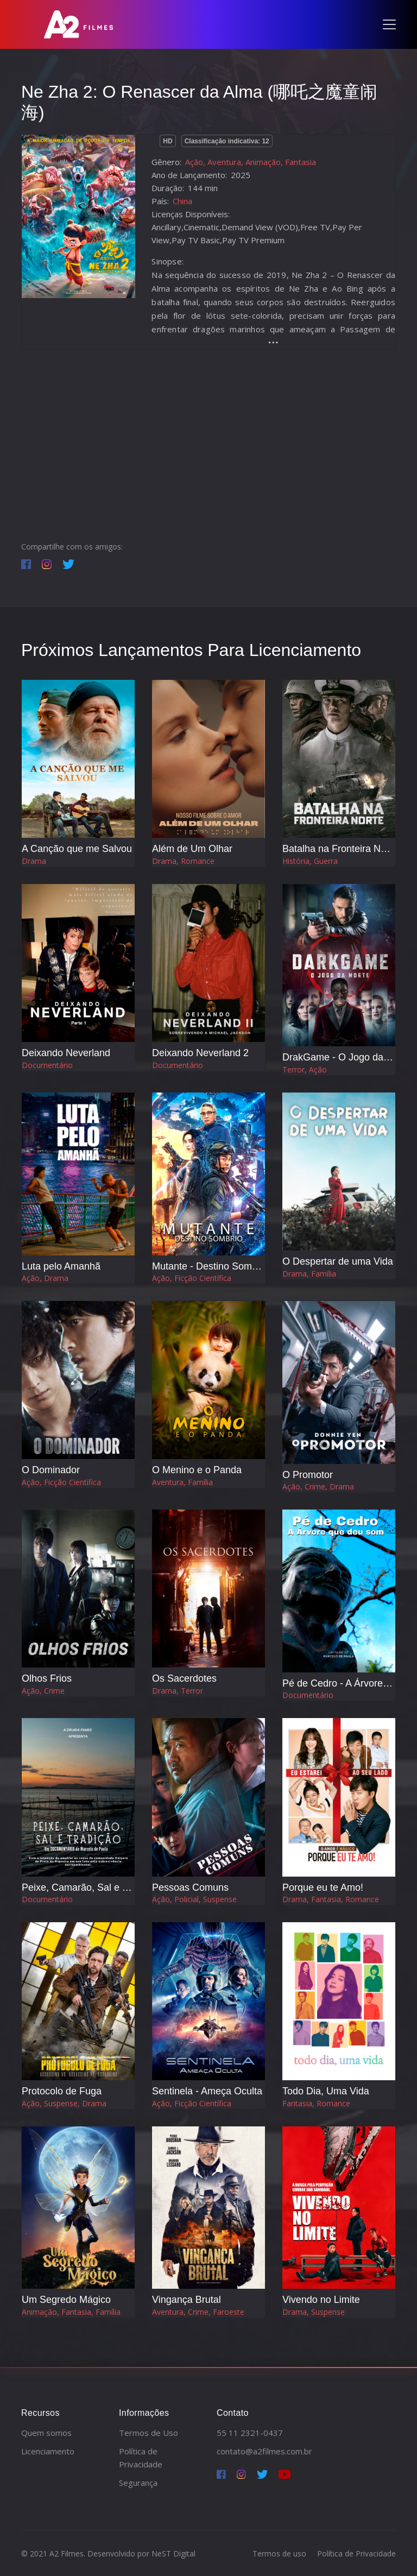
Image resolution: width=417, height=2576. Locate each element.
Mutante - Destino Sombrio (210, 1266)
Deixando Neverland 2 (200, 1052)
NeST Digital (173, 2553)
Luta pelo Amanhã (61, 1266)
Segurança (138, 2482)
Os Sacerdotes (184, 1678)
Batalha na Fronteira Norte (339, 848)
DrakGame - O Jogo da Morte (346, 1057)
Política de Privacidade (356, 2553)
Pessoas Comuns (190, 1887)
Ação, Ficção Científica (191, 1278)
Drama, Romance (183, 861)
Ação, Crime (43, 1690)
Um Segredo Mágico (66, 2299)
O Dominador (51, 1469)
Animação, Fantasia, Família (71, 2312)
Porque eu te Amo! (322, 1887)
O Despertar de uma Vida (337, 1261)
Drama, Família (309, 1273)
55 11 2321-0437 (250, 2432)
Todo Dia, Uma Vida (325, 2091)
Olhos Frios (47, 1678)
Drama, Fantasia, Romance (330, 1899)
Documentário (47, 1065)
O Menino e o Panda (197, 1469)
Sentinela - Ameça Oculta (207, 2091)
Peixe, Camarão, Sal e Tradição (91, 1887)
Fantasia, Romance (316, 2103)
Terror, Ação (304, 1069)
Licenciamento (47, 2451)
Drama (34, 861)
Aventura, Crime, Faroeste (198, 2312)
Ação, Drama (45, 1278)
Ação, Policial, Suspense (194, 1899)
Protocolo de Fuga (62, 2091)
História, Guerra (310, 861)
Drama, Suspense (313, 2312)
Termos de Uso (148, 2432)
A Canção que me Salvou (77, 848)
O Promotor (307, 1474)
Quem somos (46, 2432)
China (182, 200)
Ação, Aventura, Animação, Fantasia (250, 161)
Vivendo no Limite (321, 2299)
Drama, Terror (177, 1690)
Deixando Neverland (66, 1052)
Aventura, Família (182, 1482)
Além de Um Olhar (192, 848)
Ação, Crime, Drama (318, 1486)
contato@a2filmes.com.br (264, 2451)
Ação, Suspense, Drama (64, 2103)
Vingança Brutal (186, 2299)
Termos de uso (279, 2553)
